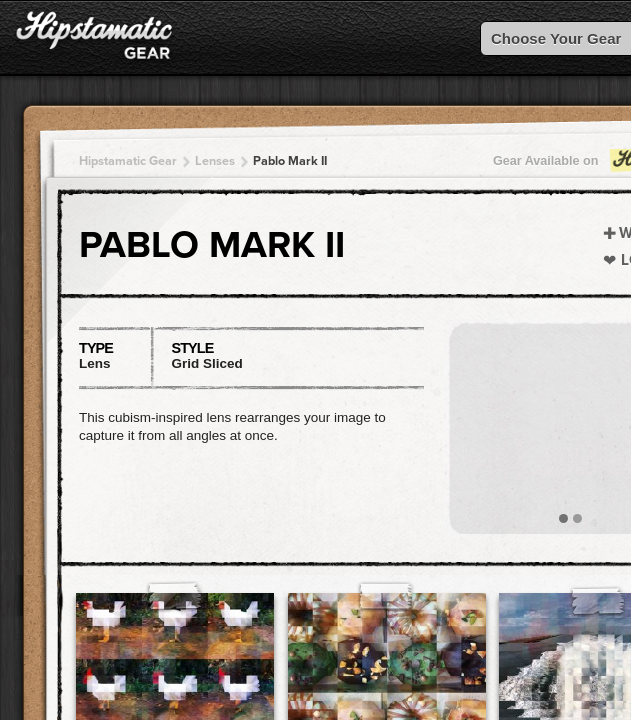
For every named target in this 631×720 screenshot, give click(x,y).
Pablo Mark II (290, 161)
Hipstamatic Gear (128, 161)
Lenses (215, 161)
